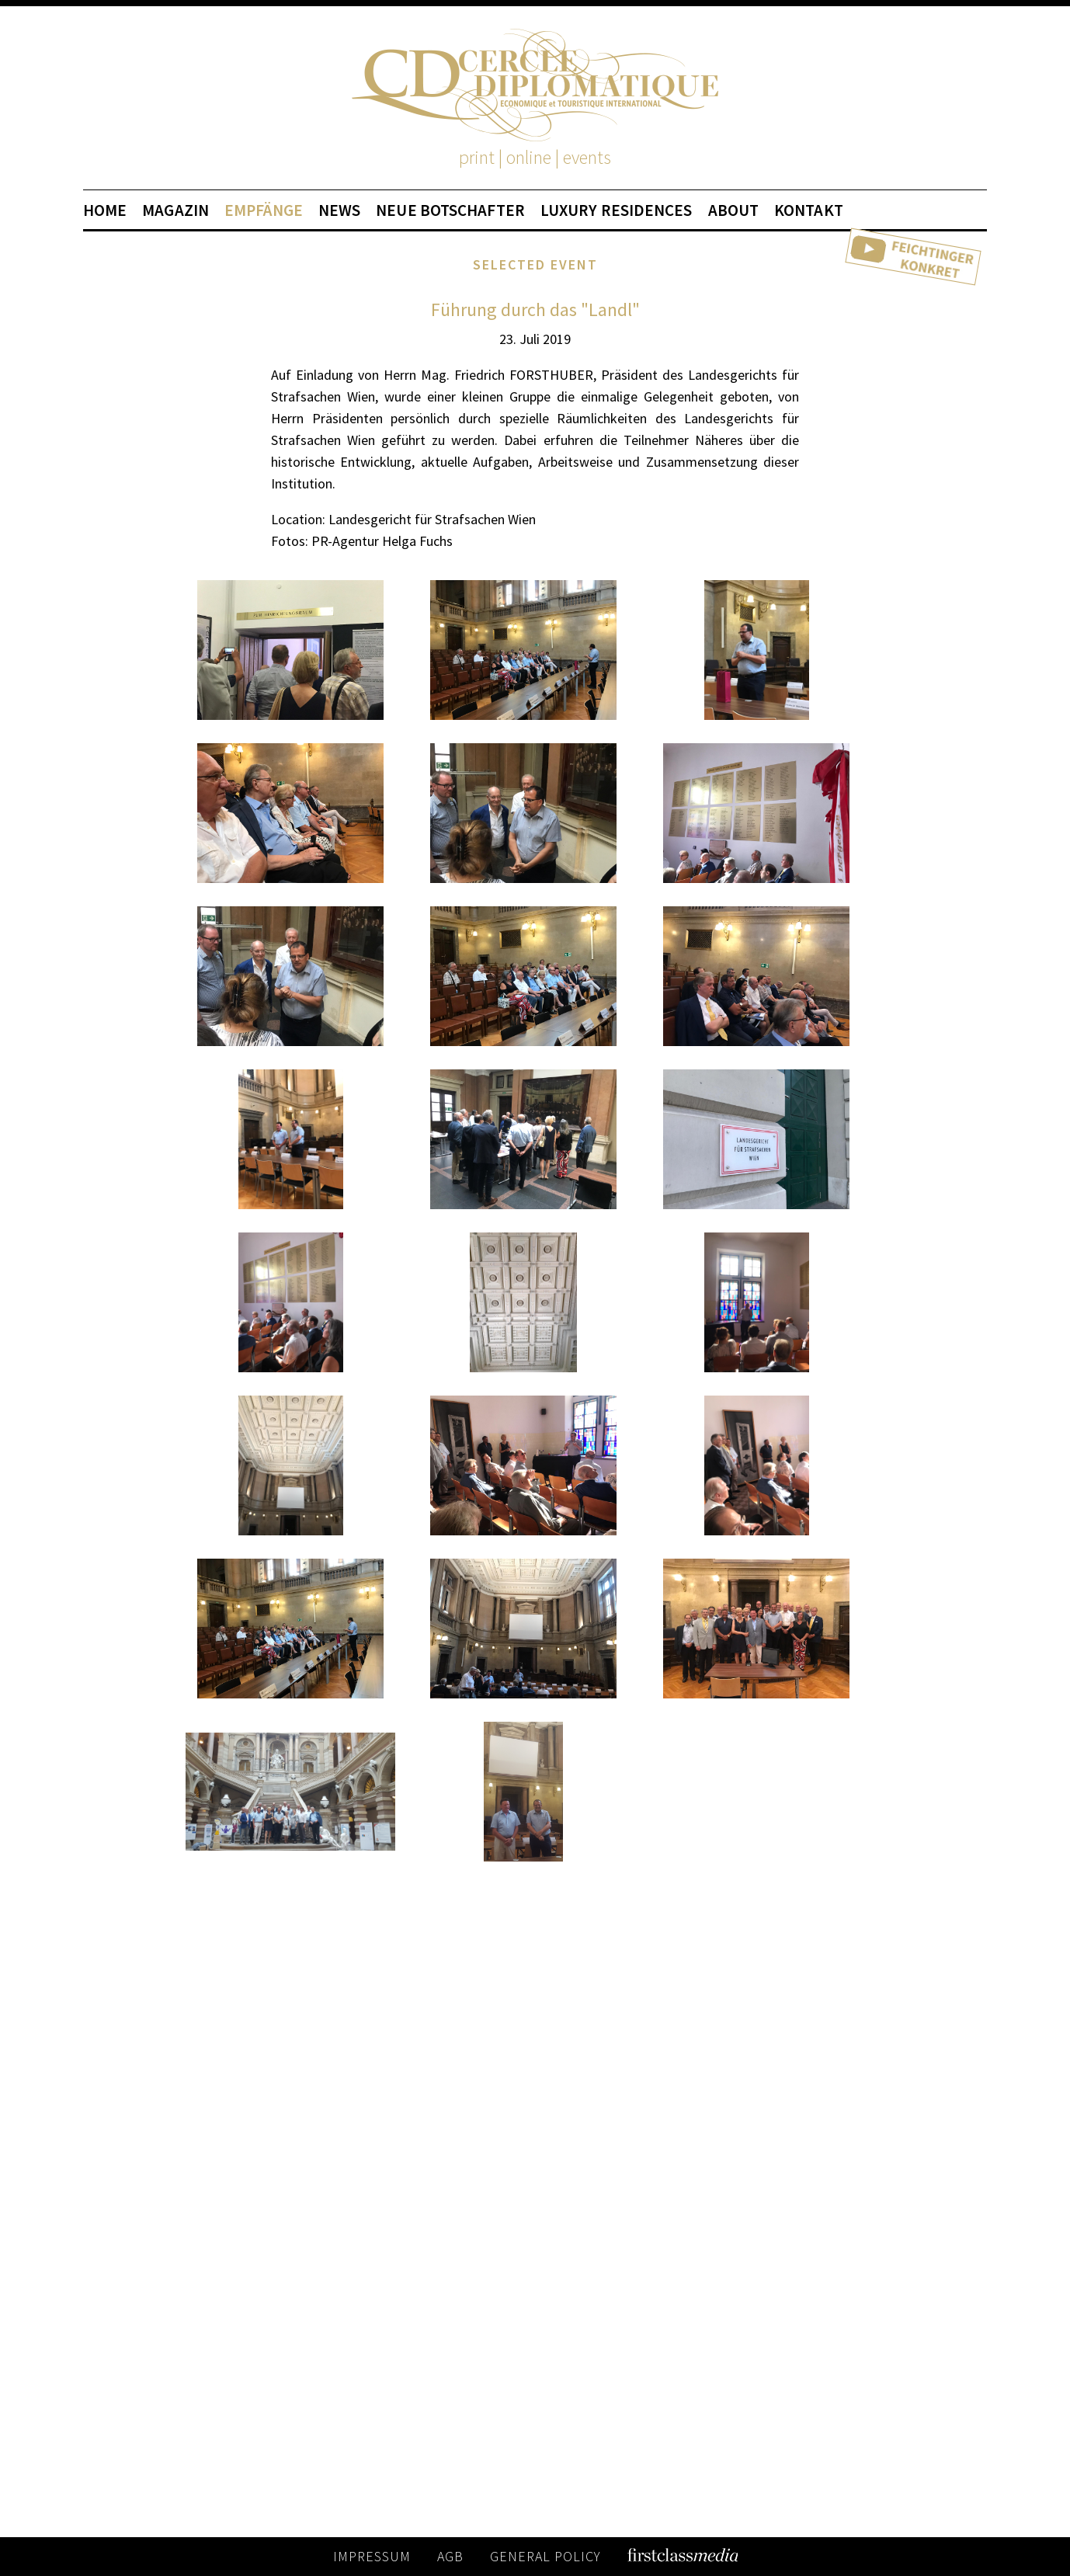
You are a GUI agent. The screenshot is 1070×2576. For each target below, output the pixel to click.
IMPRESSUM (372, 2556)
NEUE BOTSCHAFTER (450, 210)
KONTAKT (808, 210)
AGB (450, 2556)
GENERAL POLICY (545, 2556)
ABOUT (733, 210)
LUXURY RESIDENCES (616, 210)
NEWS (339, 210)
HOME (105, 210)
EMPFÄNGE (263, 210)
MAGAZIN (175, 210)
